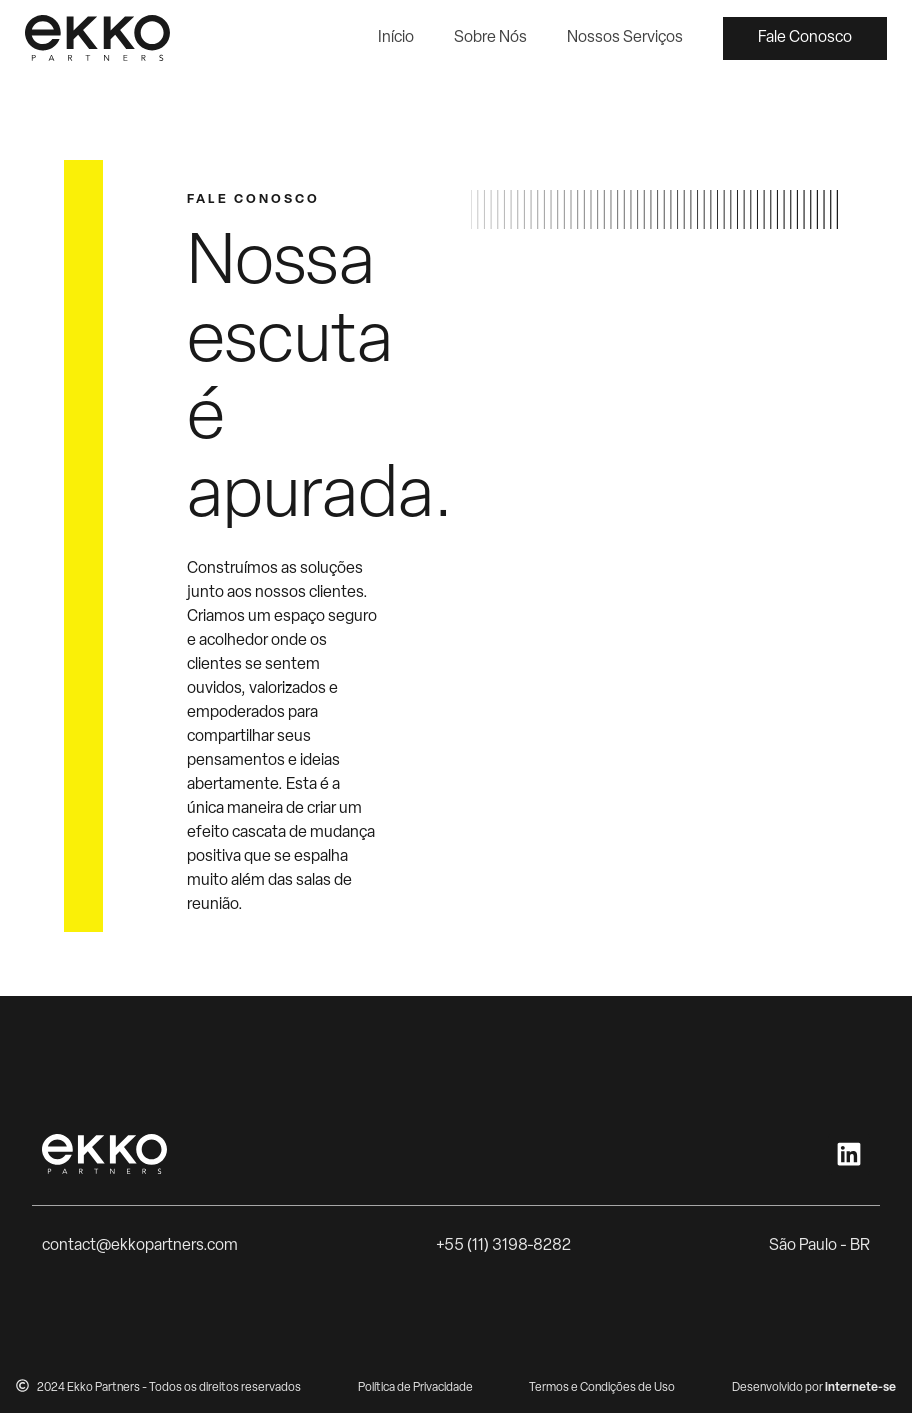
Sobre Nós (490, 38)
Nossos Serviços (625, 38)
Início (396, 38)
